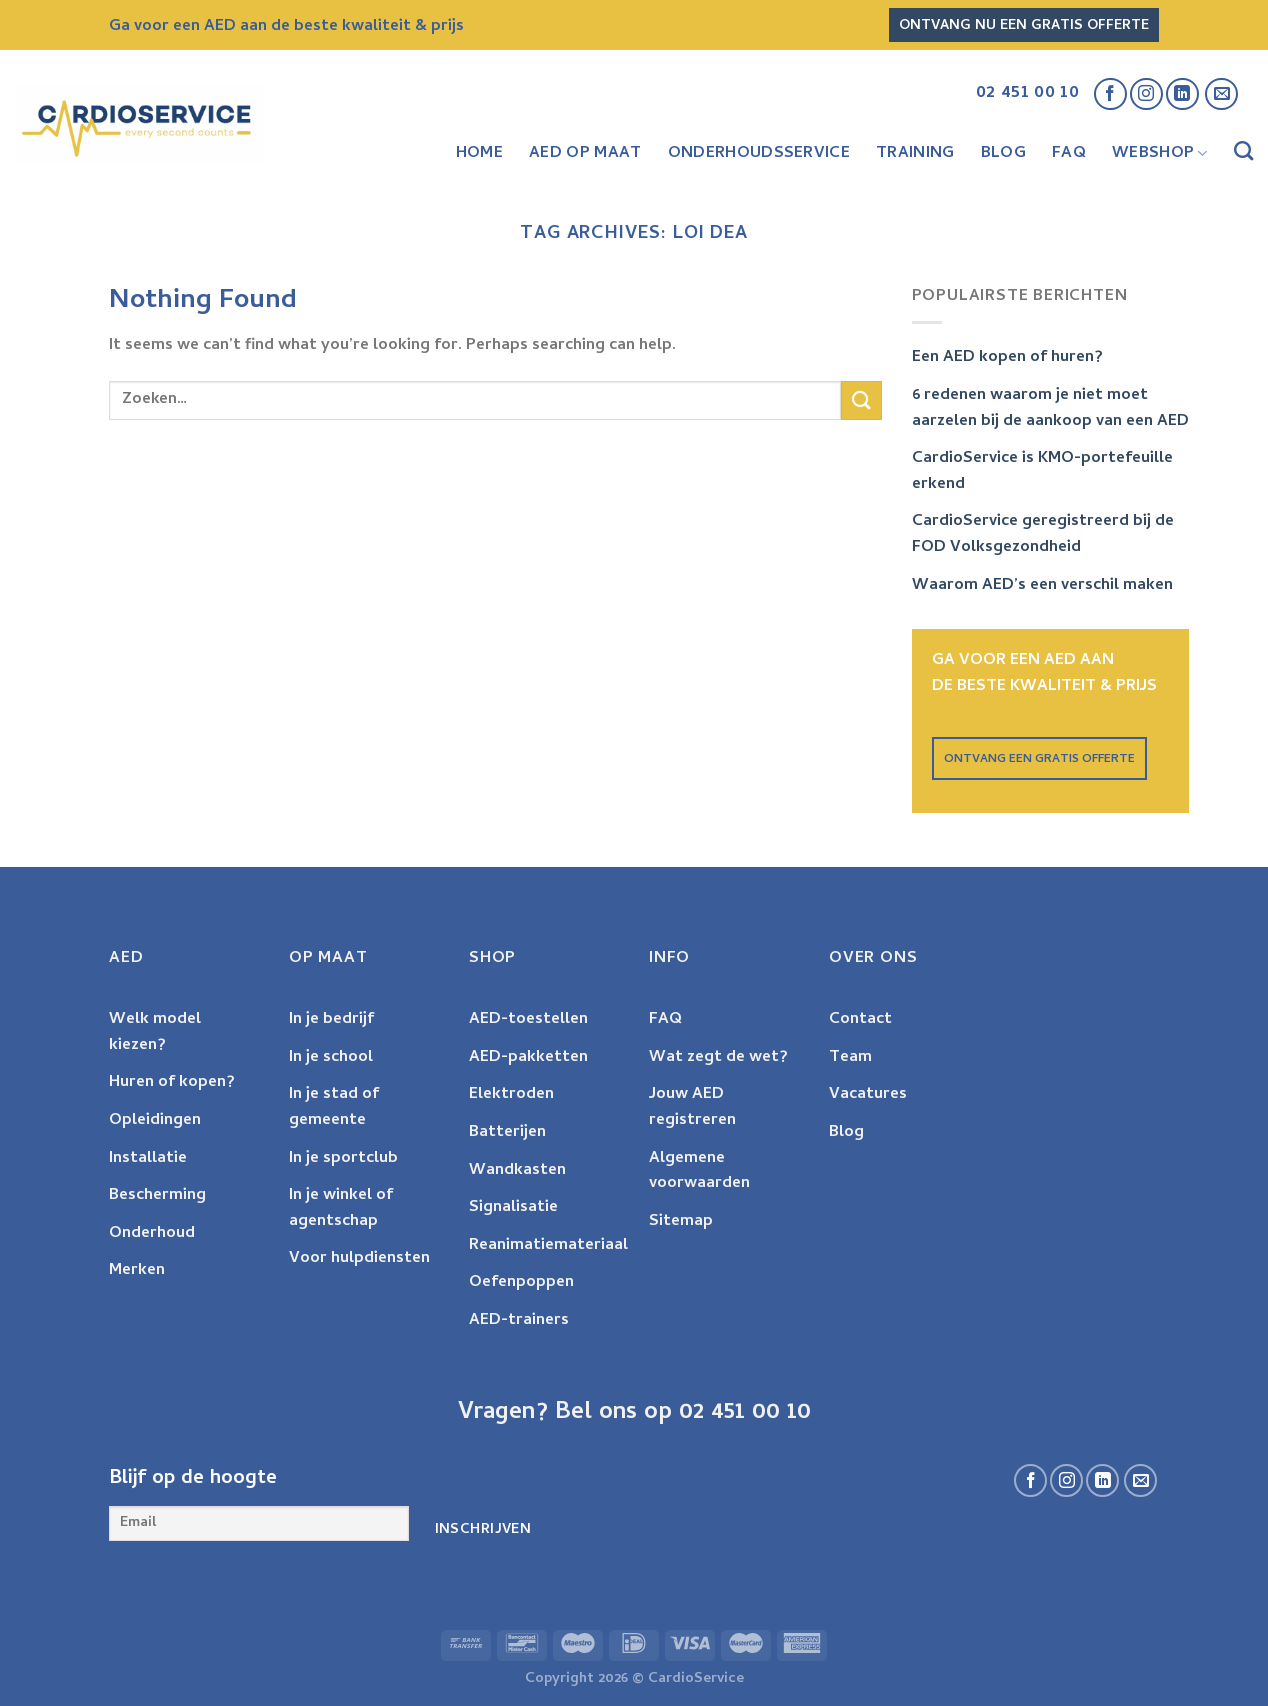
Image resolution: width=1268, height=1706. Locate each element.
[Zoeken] (1243, 154)
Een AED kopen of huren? (1007, 358)
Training (915, 154)
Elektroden (511, 1095)
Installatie (148, 1159)
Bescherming (157, 1196)
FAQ (1069, 154)
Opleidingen (155, 1121)
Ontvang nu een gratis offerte (1024, 26)
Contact (860, 1020)
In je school (331, 1058)
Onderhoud (152, 1234)
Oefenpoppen (521, 1283)
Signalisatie (513, 1208)
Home (479, 154)
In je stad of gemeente (334, 1108)
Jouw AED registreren (692, 1108)
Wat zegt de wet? (718, 1058)
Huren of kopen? (172, 1083)
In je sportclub (343, 1159)
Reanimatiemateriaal (548, 1246)
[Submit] (861, 400)
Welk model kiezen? (155, 1033)
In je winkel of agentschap (341, 1209)
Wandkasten (517, 1171)
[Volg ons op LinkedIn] (1182, 94)
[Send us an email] (1221, 94)
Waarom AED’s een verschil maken (1042, 586)
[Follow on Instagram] (1146, 94)
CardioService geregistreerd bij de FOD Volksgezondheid (1043, 535)
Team (850, 1058)
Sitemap (681, 1222)
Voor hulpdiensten (359, 1259)
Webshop (1160, 154)
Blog (1003, 154)
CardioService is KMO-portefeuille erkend (1042, 472)
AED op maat (585, 154)
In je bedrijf (331, 1020)
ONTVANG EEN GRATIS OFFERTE (1039, 760)
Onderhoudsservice (759, 154)
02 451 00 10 (1027, 93)
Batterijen (507, 1133)
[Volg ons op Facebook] (1110, 94)
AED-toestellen (528, 1020)
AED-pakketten (528, 1058)
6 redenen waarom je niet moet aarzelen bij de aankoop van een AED (1050, 409)
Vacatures (868, 1095)
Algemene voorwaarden (699, 1172)
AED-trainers (519, 1321)
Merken (137, 1271)
